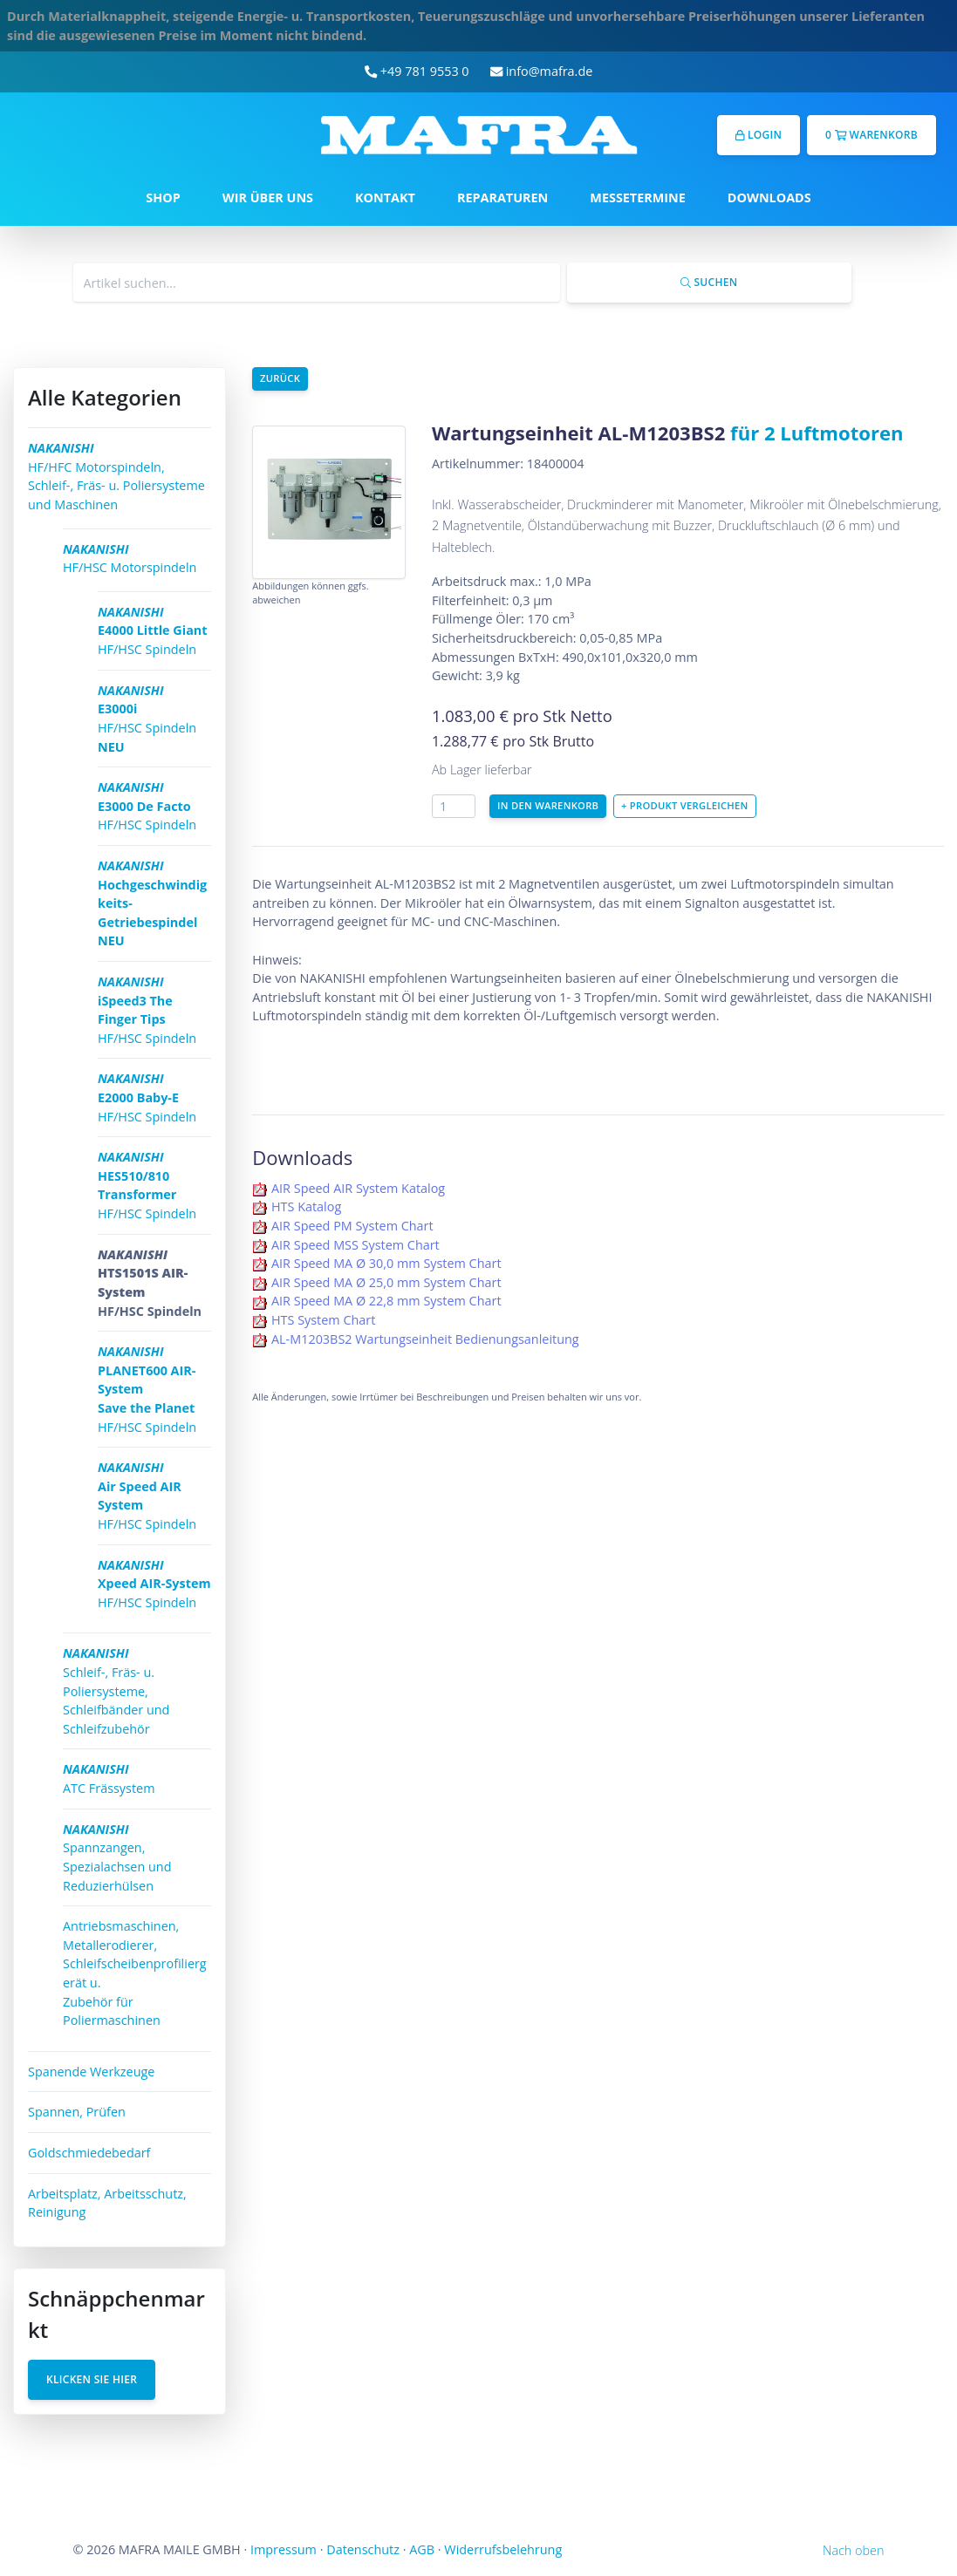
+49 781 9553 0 (417, 71)
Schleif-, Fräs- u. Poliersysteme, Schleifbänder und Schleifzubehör (116, 1690)
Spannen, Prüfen (77, 2111)
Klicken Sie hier (91, 2379)
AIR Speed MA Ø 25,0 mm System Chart (386, 1282)
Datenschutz (363, 2549)
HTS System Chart (323, 1320)
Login (758, 134)
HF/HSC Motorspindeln (129, 558)
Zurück (280, 378)
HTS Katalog (306, 1206)
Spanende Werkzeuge (91, 2071)
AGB (421, 2549)
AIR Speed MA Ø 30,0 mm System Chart (386, 1263)
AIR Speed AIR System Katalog (358, 1188)
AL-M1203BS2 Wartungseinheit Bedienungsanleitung (425, 1339)
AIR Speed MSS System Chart (355, 1245)
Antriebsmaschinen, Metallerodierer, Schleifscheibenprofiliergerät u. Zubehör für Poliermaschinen (135, 1973)
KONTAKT (385, 197)
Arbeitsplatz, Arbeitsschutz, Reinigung (107, 2203)
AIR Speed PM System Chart (352, 1225)
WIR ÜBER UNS (267, 197)
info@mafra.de (541, 71)
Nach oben (853, 2550)
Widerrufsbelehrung (503, 2549)
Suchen (708, 282)
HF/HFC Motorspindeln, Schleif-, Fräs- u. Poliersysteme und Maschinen (116, 476)
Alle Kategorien (104, 397)
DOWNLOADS (769, 197)
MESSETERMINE (638, 197)
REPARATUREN (502, 197)
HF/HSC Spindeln (153, 630)
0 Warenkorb (871, 134)
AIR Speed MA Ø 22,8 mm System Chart (386, 1300)
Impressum (283, 2549)
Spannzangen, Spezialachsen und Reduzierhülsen (117, 1857)
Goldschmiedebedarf (89, 2152)
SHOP (163, 197)
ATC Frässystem (108, 1778)
